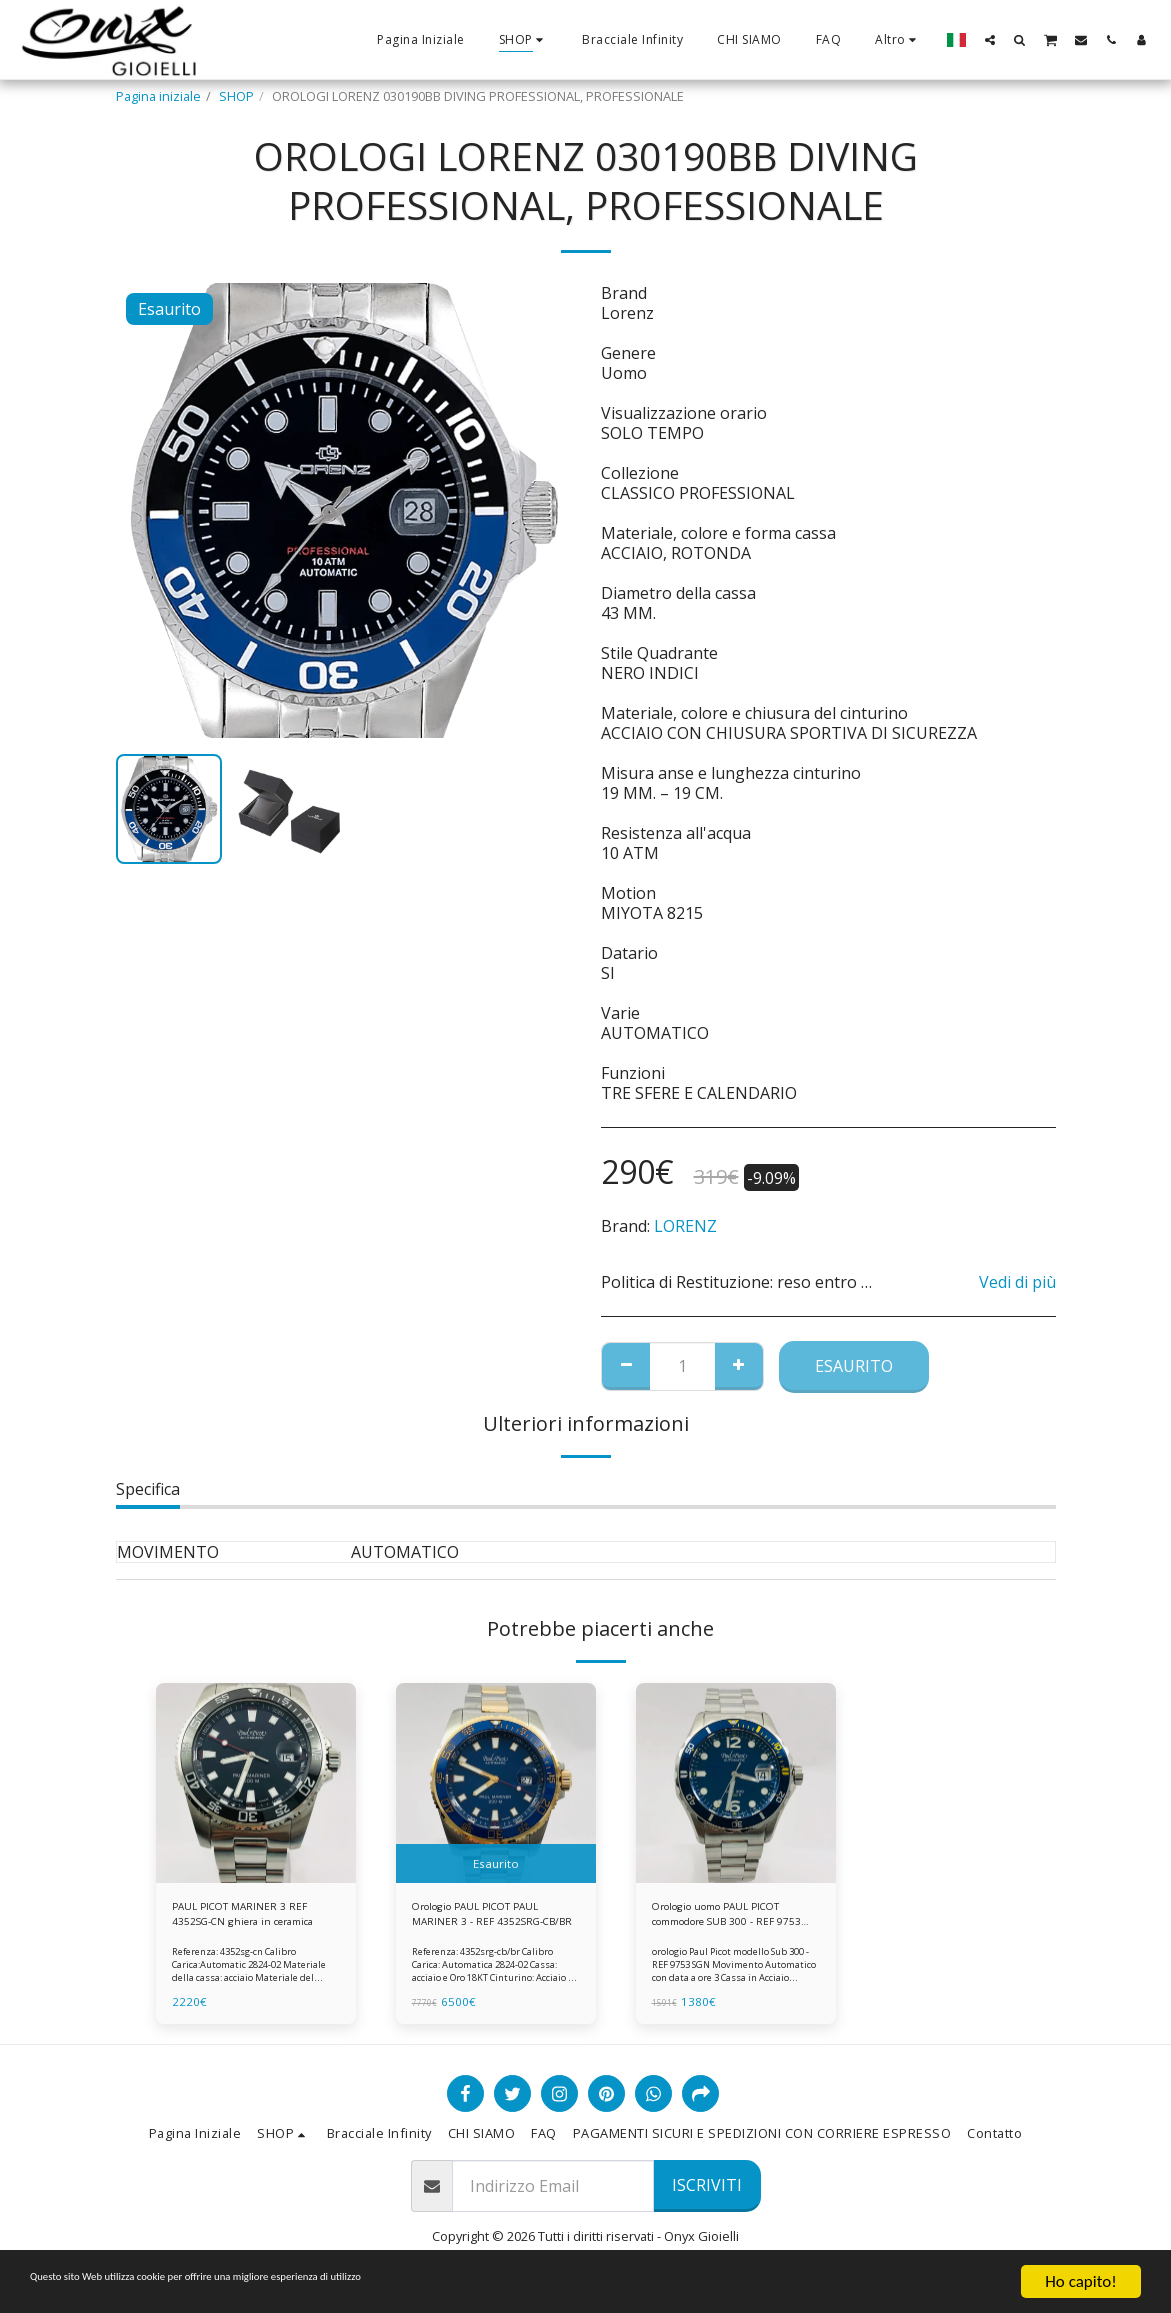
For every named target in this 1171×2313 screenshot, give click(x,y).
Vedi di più (1017, 1282)
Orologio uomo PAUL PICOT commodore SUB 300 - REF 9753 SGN (733, 1918)
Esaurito (854, 1366)
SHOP (236, 96)
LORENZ (685, 1226)
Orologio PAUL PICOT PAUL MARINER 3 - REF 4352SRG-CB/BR (491, 1918)
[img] (256, 1783)
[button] (990, 39)
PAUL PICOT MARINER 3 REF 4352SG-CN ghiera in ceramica (252, 1918)
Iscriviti (707, 2194)
